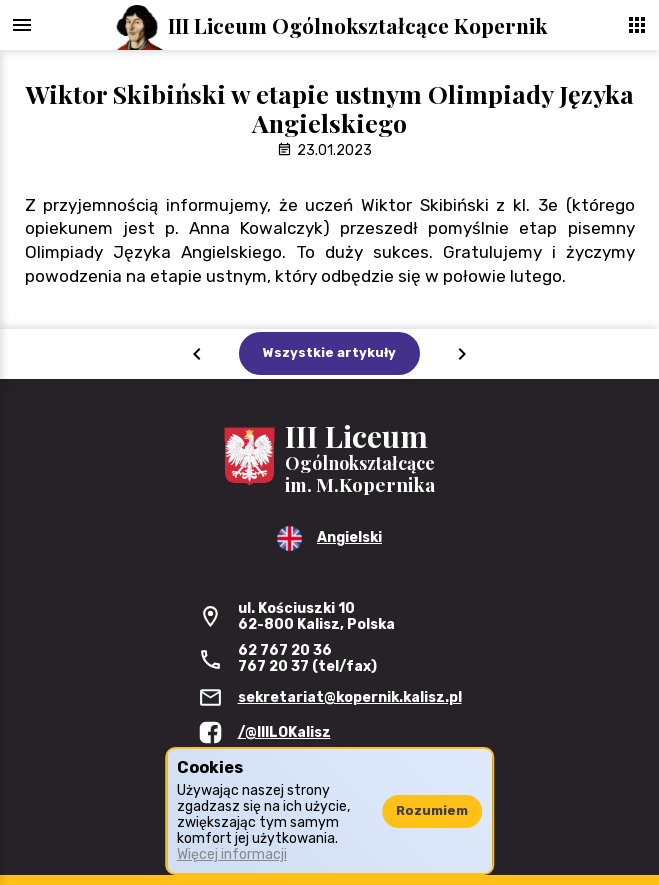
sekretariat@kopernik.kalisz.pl (350, 697)
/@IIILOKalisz (284, 732)
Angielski (349, 537)
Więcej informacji (232, 854)
